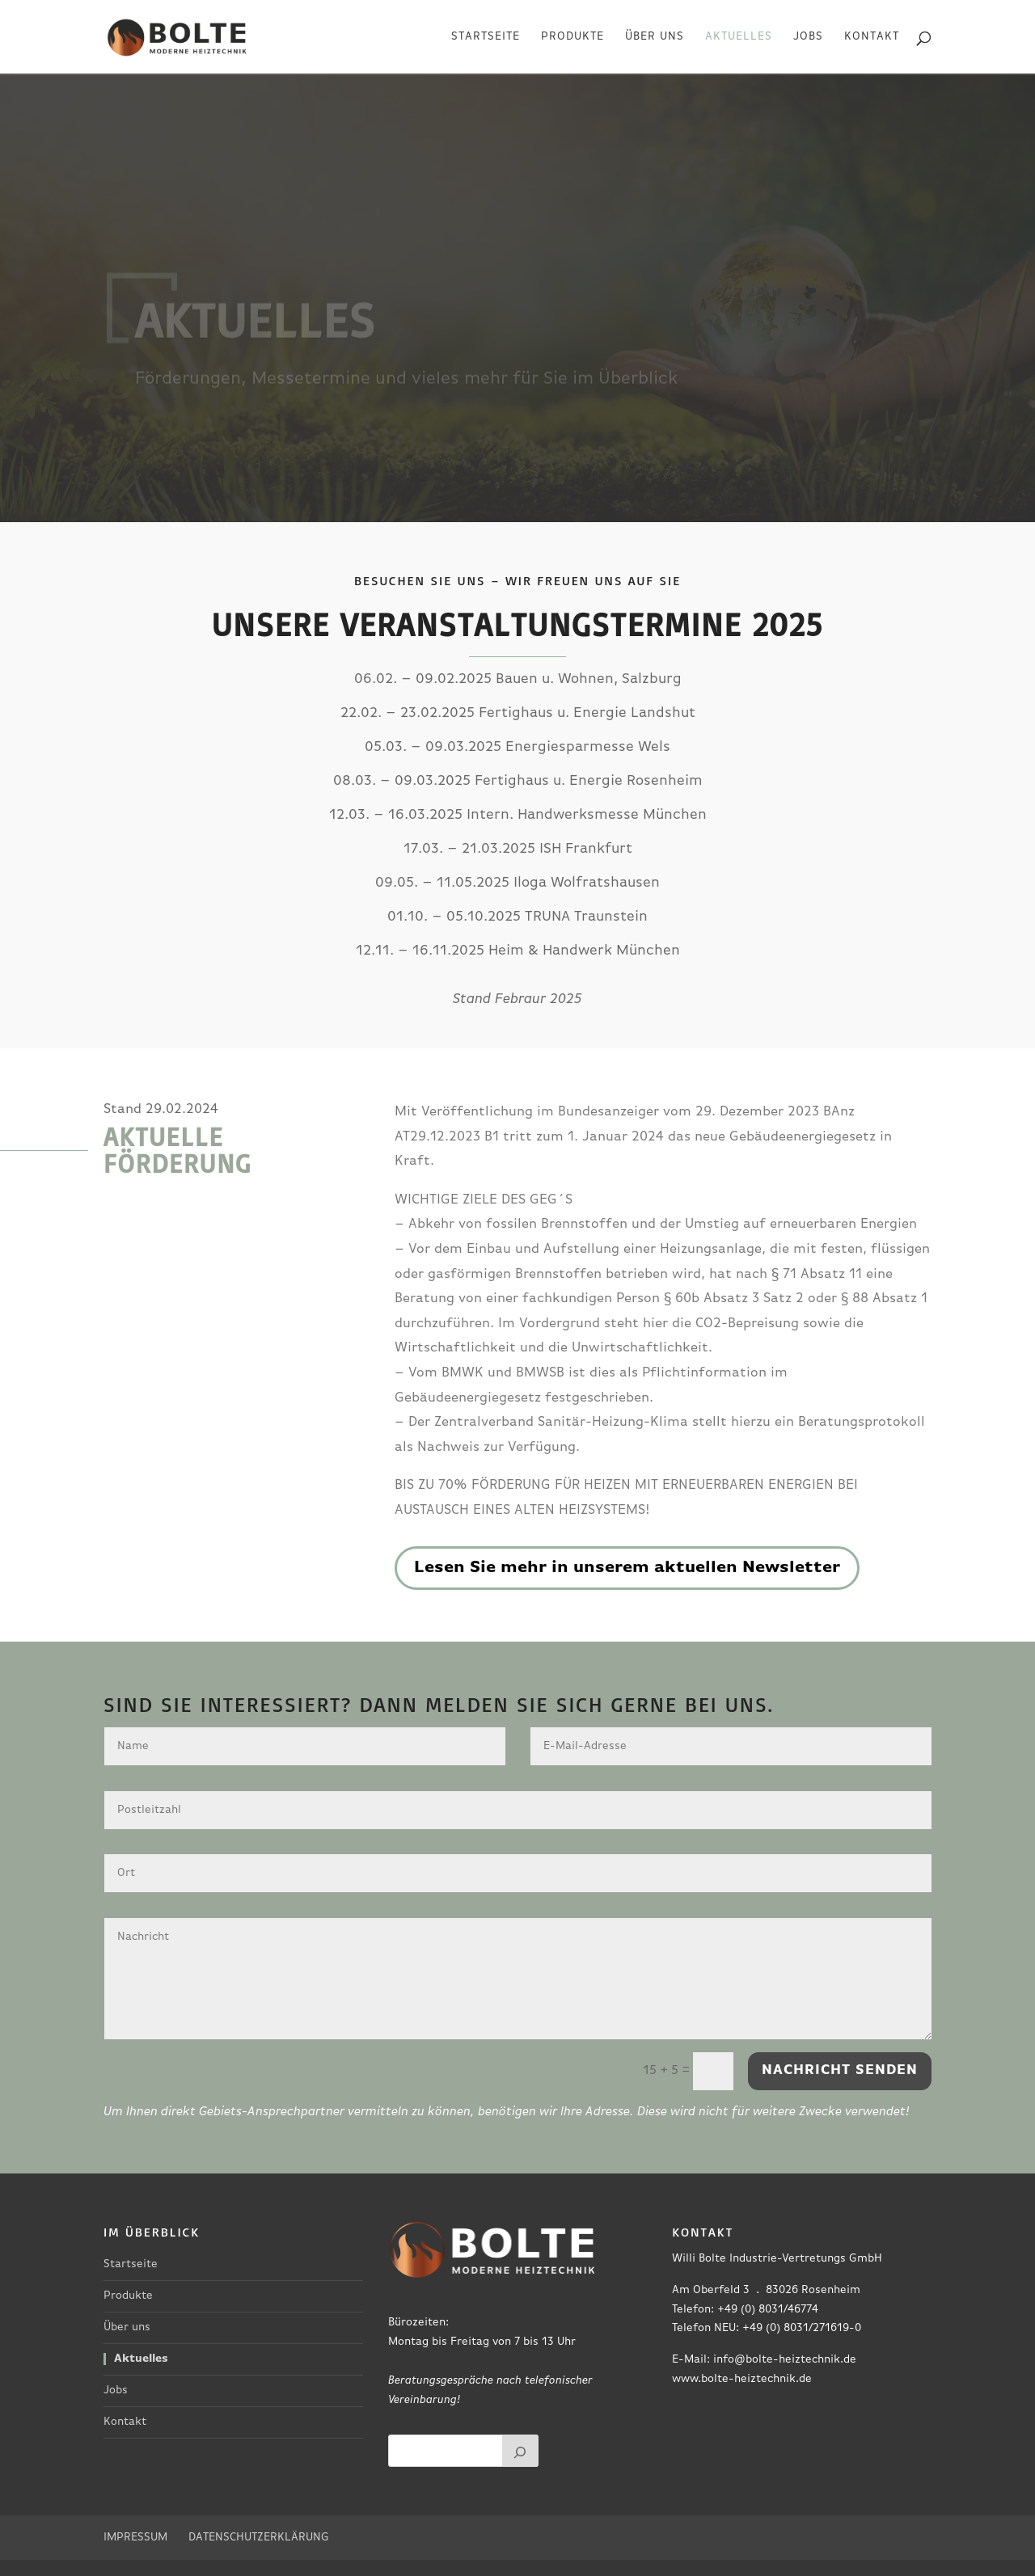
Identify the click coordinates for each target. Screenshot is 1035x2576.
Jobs (808, 37)
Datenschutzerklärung (258, 2538)
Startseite (485, 37)
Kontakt (871, 37)
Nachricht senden (840, 2070)
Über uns (654, 37)
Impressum (135, 2538)
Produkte (572, 37)
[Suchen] (520, 2451)
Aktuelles (738, 37)
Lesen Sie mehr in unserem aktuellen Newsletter (627, 1567)
